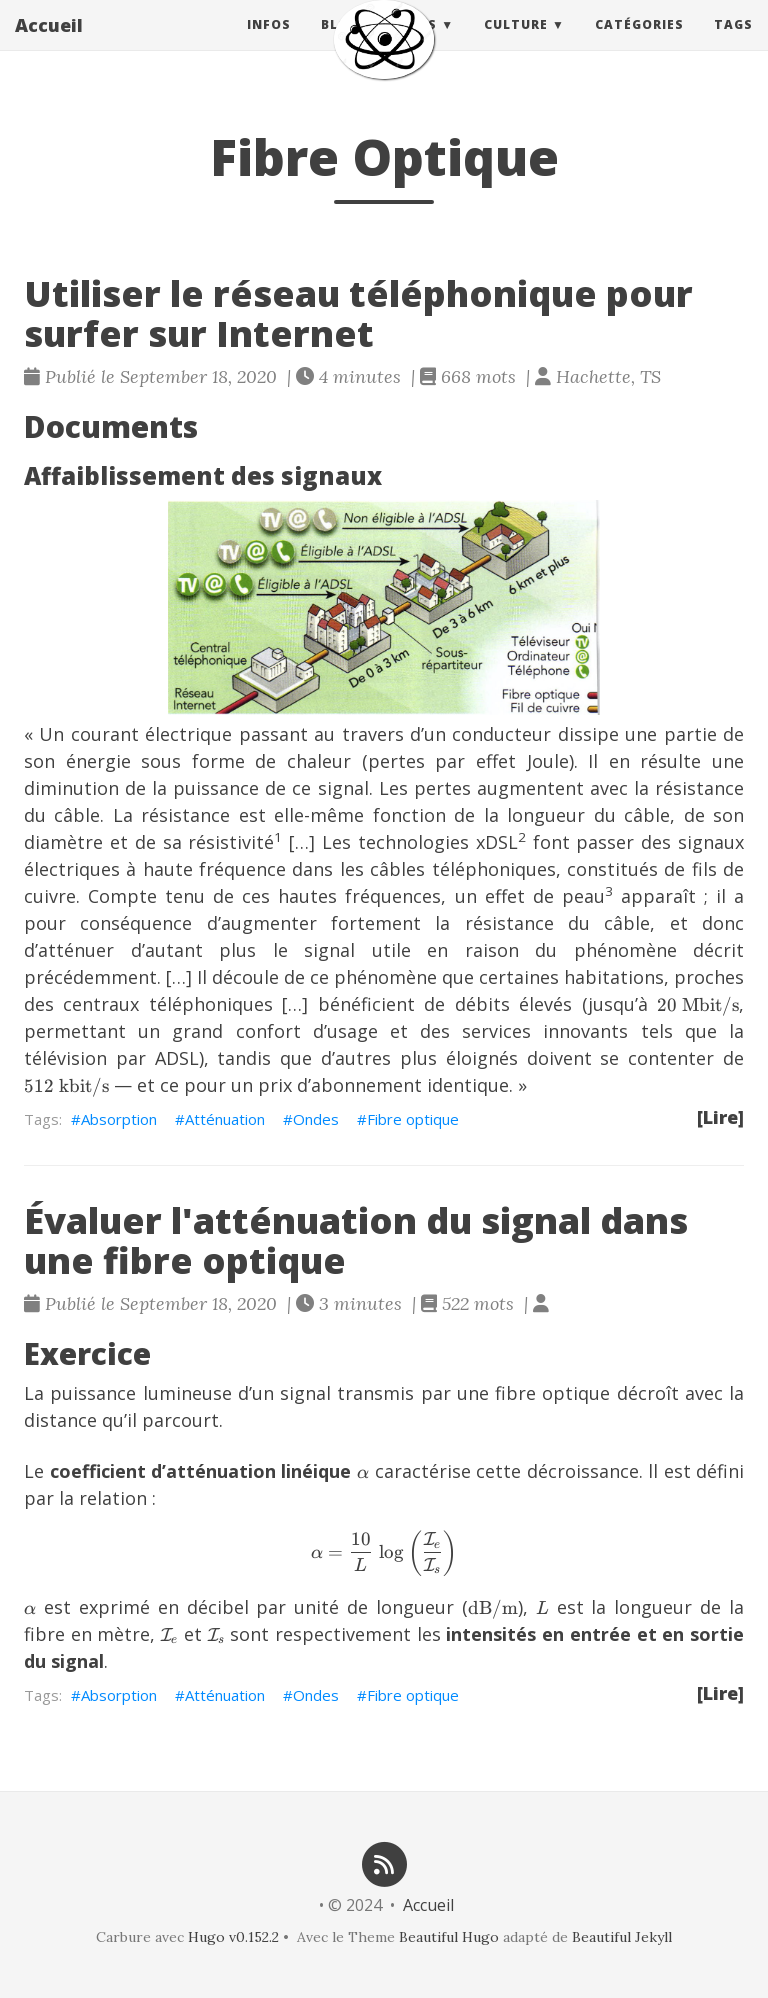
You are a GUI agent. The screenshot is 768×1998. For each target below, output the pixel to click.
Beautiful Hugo (449, 1937)
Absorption (119, 1119)
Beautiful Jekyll (622, 1937)
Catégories (639, 44)
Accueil (49, 45)
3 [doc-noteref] (609, 891)
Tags (733, 44)
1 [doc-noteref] (278, 837)
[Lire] (720, 1117)
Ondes (316, 1119)
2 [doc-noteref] (522, 837)
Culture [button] (516, 44)
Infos (269, 44)
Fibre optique (413, 1119)
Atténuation (225, 1119)
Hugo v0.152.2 (233, 1937)
